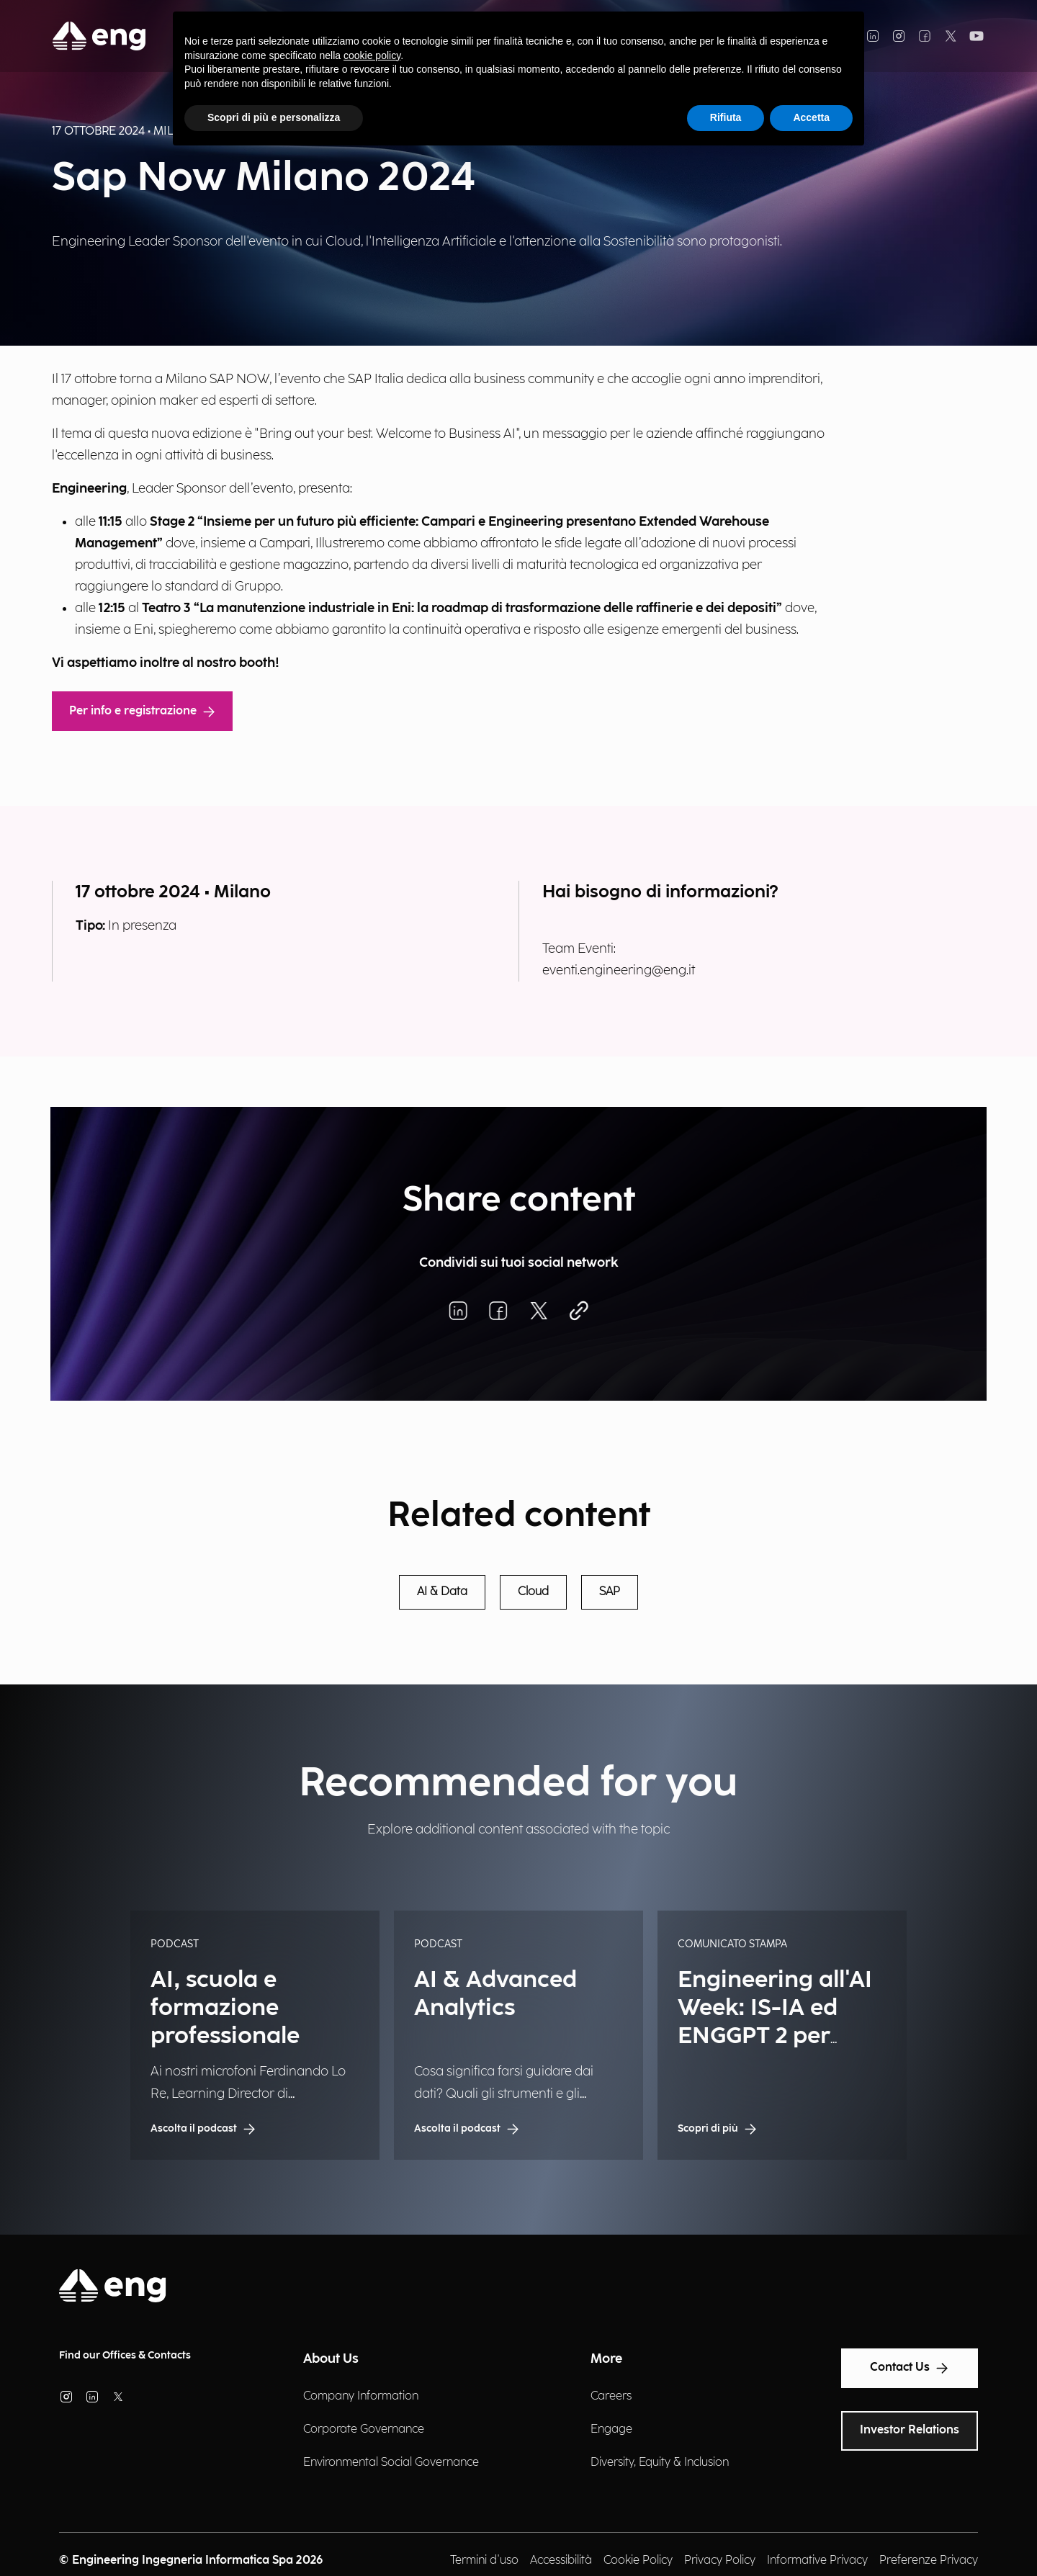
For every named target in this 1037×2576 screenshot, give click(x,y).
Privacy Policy (719, 2560)
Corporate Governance (363, 2429)
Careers (611, 2396)
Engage (611, 2429)
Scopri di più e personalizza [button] (273, 117)
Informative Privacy (817, 2560)
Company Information (360, 2396)
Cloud (533, 1592)
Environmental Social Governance (391, 2462)
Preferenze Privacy (928, 2560)
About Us (331, 2358)
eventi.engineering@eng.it (618, 970)
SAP (609, 1592)
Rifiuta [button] (726, 117)
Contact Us (909, 2368)
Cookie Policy (638, 2560)
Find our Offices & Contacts (125, 2355)
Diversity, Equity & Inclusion (660, 2462)
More (606, 2358)
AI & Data (442, 1592)
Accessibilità (561, 2560)
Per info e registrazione (142, 711)
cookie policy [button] (372, 55)
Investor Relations (909, 2430)
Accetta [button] (811, 117)
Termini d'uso (484, 2560)
